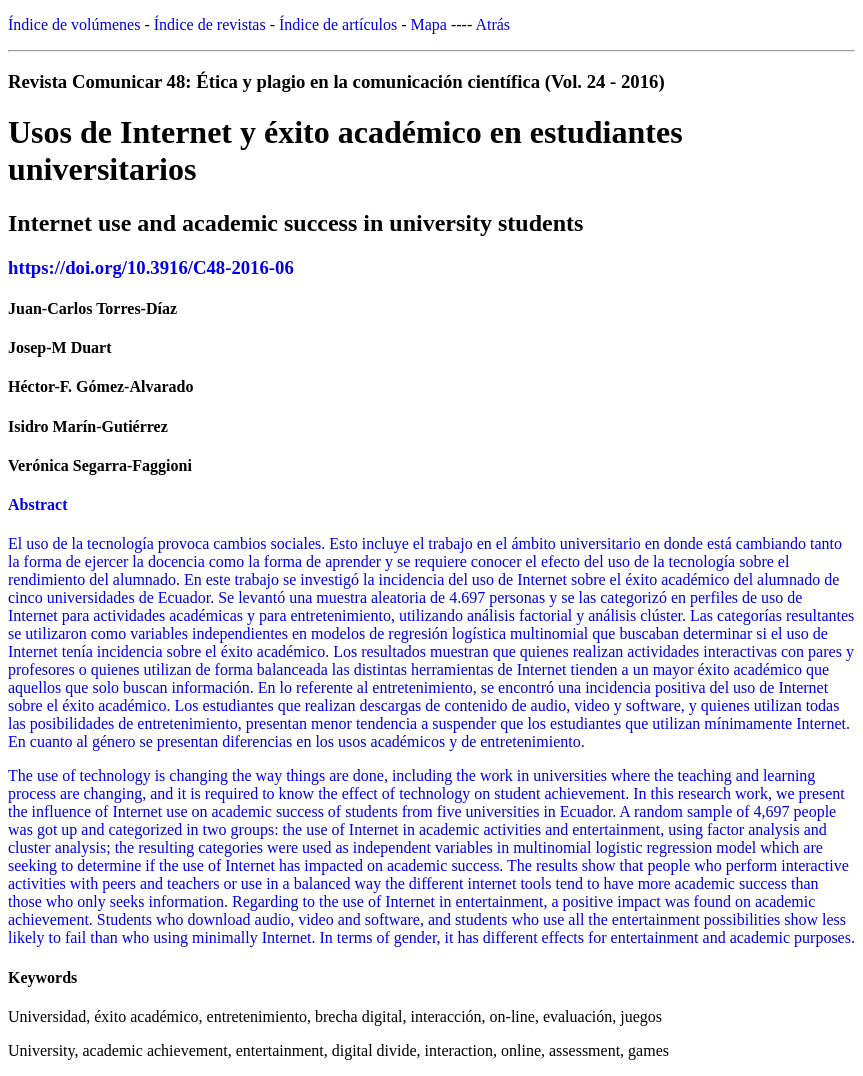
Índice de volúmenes (74, 24)
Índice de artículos (338, 24)
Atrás (492, 24)
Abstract (38, 504)
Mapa (429, 24)
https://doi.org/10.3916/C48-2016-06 (151, 267)
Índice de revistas (210, 24)
